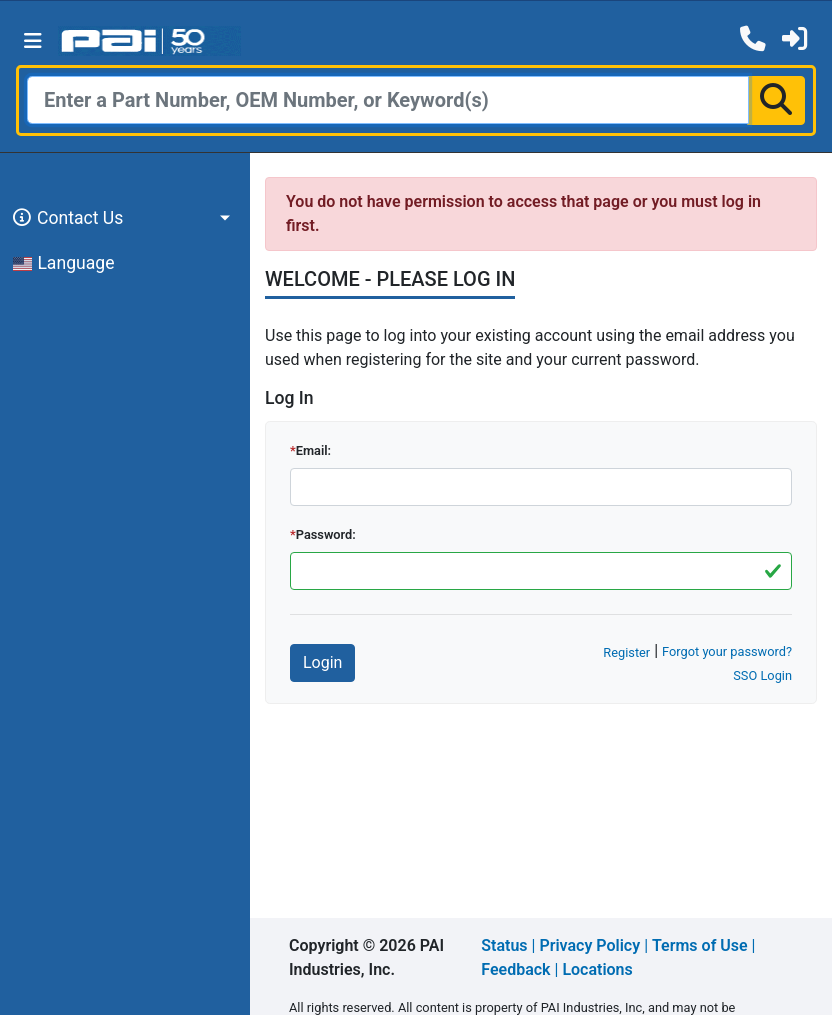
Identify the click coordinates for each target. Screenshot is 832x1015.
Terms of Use (700, 945)
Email (312, 450)
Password (324, 534)
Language (64, 263)
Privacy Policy (589, 945)
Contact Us (65, 218)
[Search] (388, 100)
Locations (597, 969)
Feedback (515, 969)
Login (322, 662)
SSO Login (762, 675)
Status (504, 945)
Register (626, 652)
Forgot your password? (727, 651)
